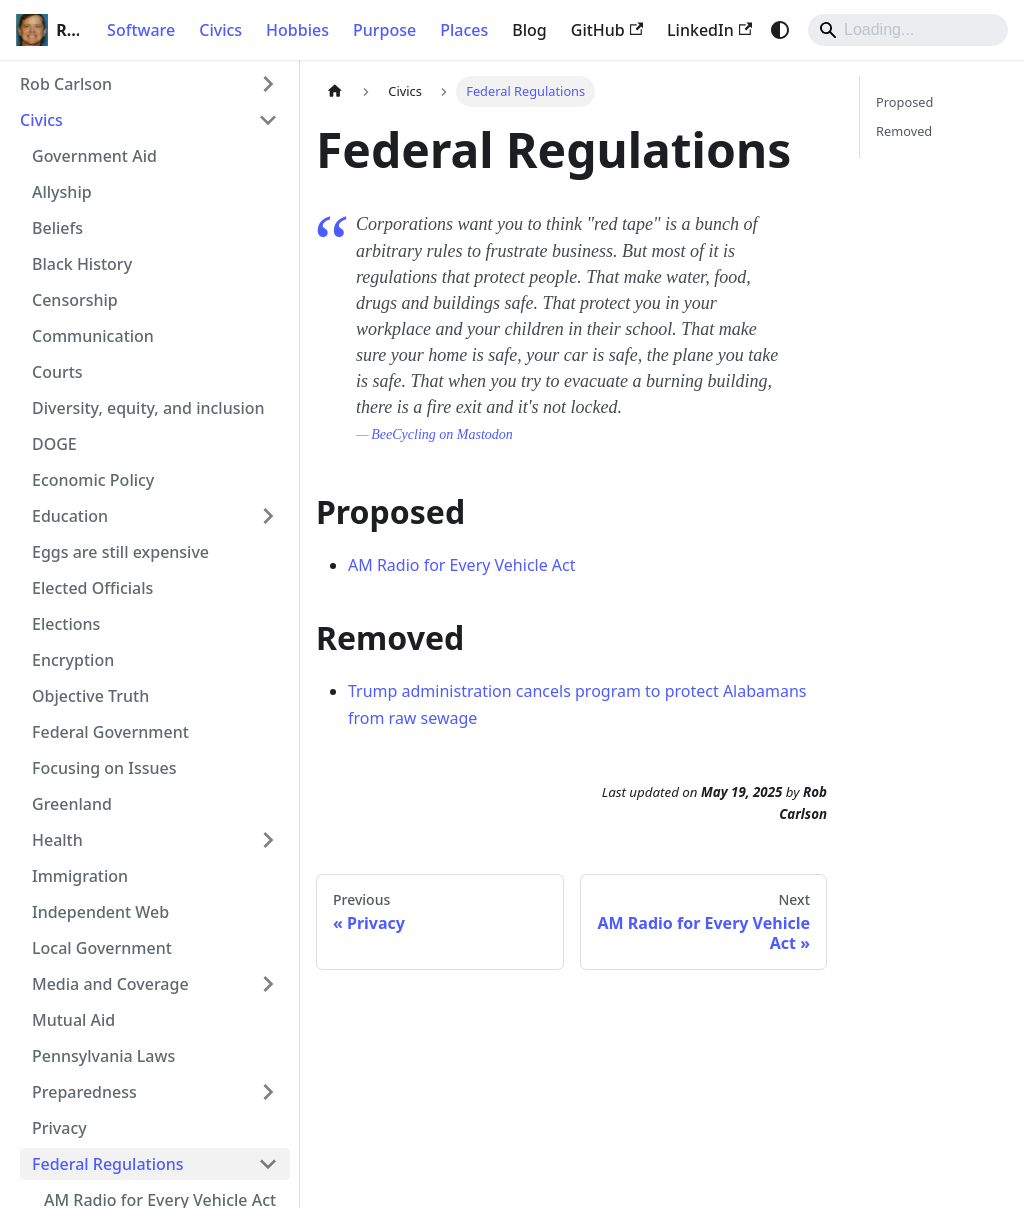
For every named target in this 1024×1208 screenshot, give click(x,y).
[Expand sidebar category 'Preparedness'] (268, 1092)
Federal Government (110, 732)
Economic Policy (93, 480)
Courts (57, 372)
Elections (66, 624)
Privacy (59, 1128)
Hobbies (297, 30)
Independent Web (100, 912)
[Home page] (335, 91)
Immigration (80, 876)
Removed (904, 131)
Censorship (75, 300)
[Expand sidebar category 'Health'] (268, 840)
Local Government (102, 948)
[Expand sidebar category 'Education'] (268, 516)
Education (70, 516)
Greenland (72, 804)
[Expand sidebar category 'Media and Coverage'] (268, 984)
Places (464, 30)
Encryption (73, 660)
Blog (529, 30)
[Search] (908, 30)
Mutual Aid (73, 1020)
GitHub (607, 30)
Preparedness (84, 1092)
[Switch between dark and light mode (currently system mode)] (780, 30)
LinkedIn (709, 30)
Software (141, 30)
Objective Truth (90, 696)
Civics (220, 30)
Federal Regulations (108, 1164)
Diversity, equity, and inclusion (148, 408)
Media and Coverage (110, 984)
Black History (82, 264)
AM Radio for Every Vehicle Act (462, 565)
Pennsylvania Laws (103, 1056)
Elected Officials (92, 588)
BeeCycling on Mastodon (442, 434)
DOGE (54, 444)
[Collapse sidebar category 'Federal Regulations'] (268, 1164)
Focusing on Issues (104, 768)
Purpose (384, 30)
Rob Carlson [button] (66, 84)
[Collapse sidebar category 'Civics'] (268, 120)
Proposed (904, 102)
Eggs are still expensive (120, 552)
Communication (93, 336)
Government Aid (94, 156)
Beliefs (57, 228)
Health (57, 840)
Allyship (62, 192)
